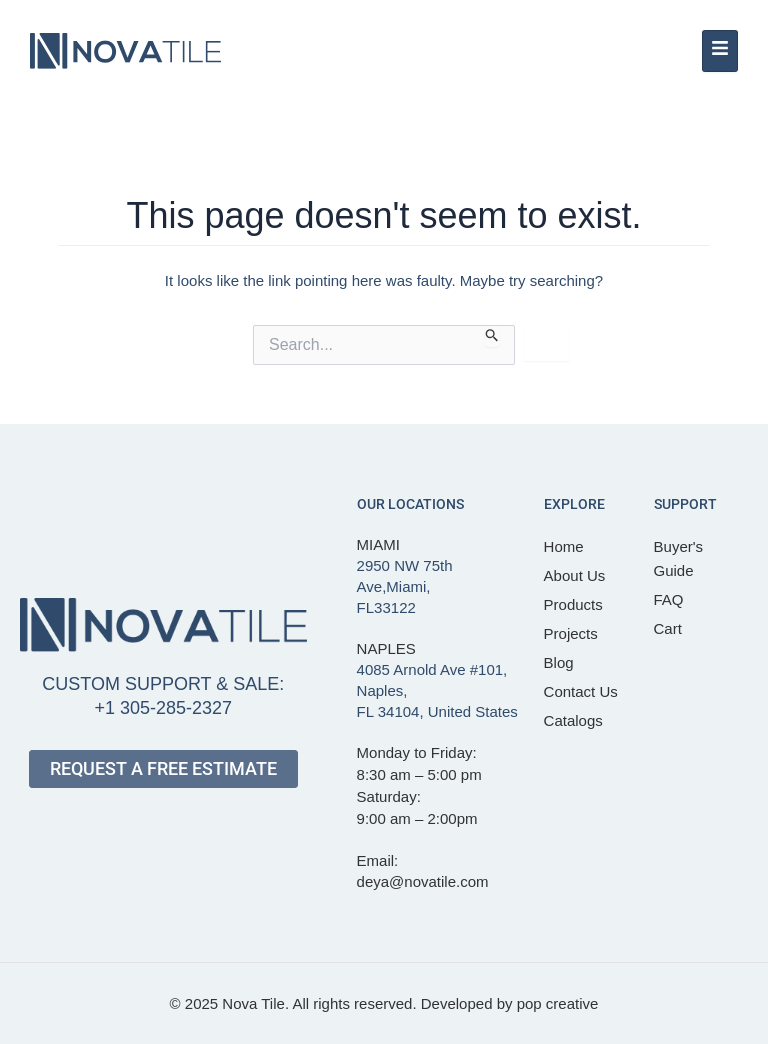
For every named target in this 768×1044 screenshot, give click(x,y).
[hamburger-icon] (720, 51)
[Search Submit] (492, 336)
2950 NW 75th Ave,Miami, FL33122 (405, 586)
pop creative (558, 1003)
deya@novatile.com (423, 881)
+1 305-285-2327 (163, 708)
